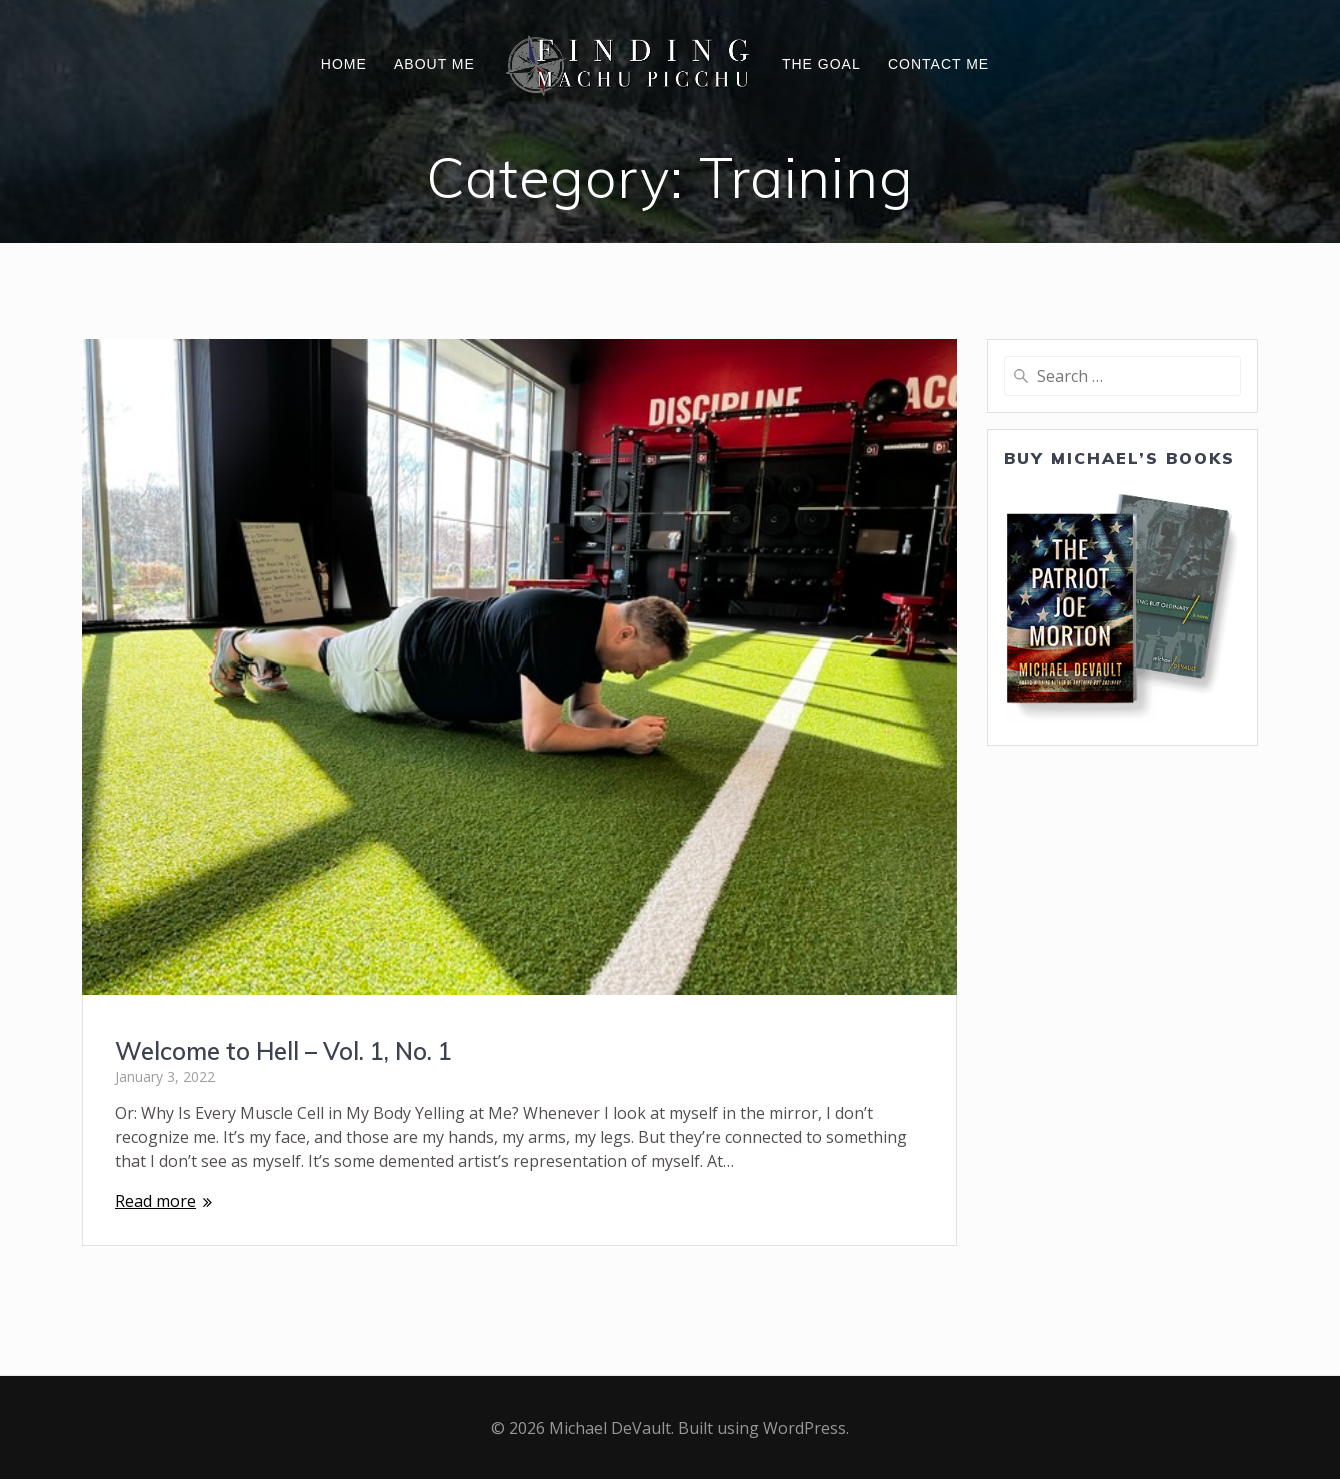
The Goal (821, 64)
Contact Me (938, 64)
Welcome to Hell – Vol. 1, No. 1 (283, 1051)
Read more (155, 1201)
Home (344, 64)
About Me (434, 64)
